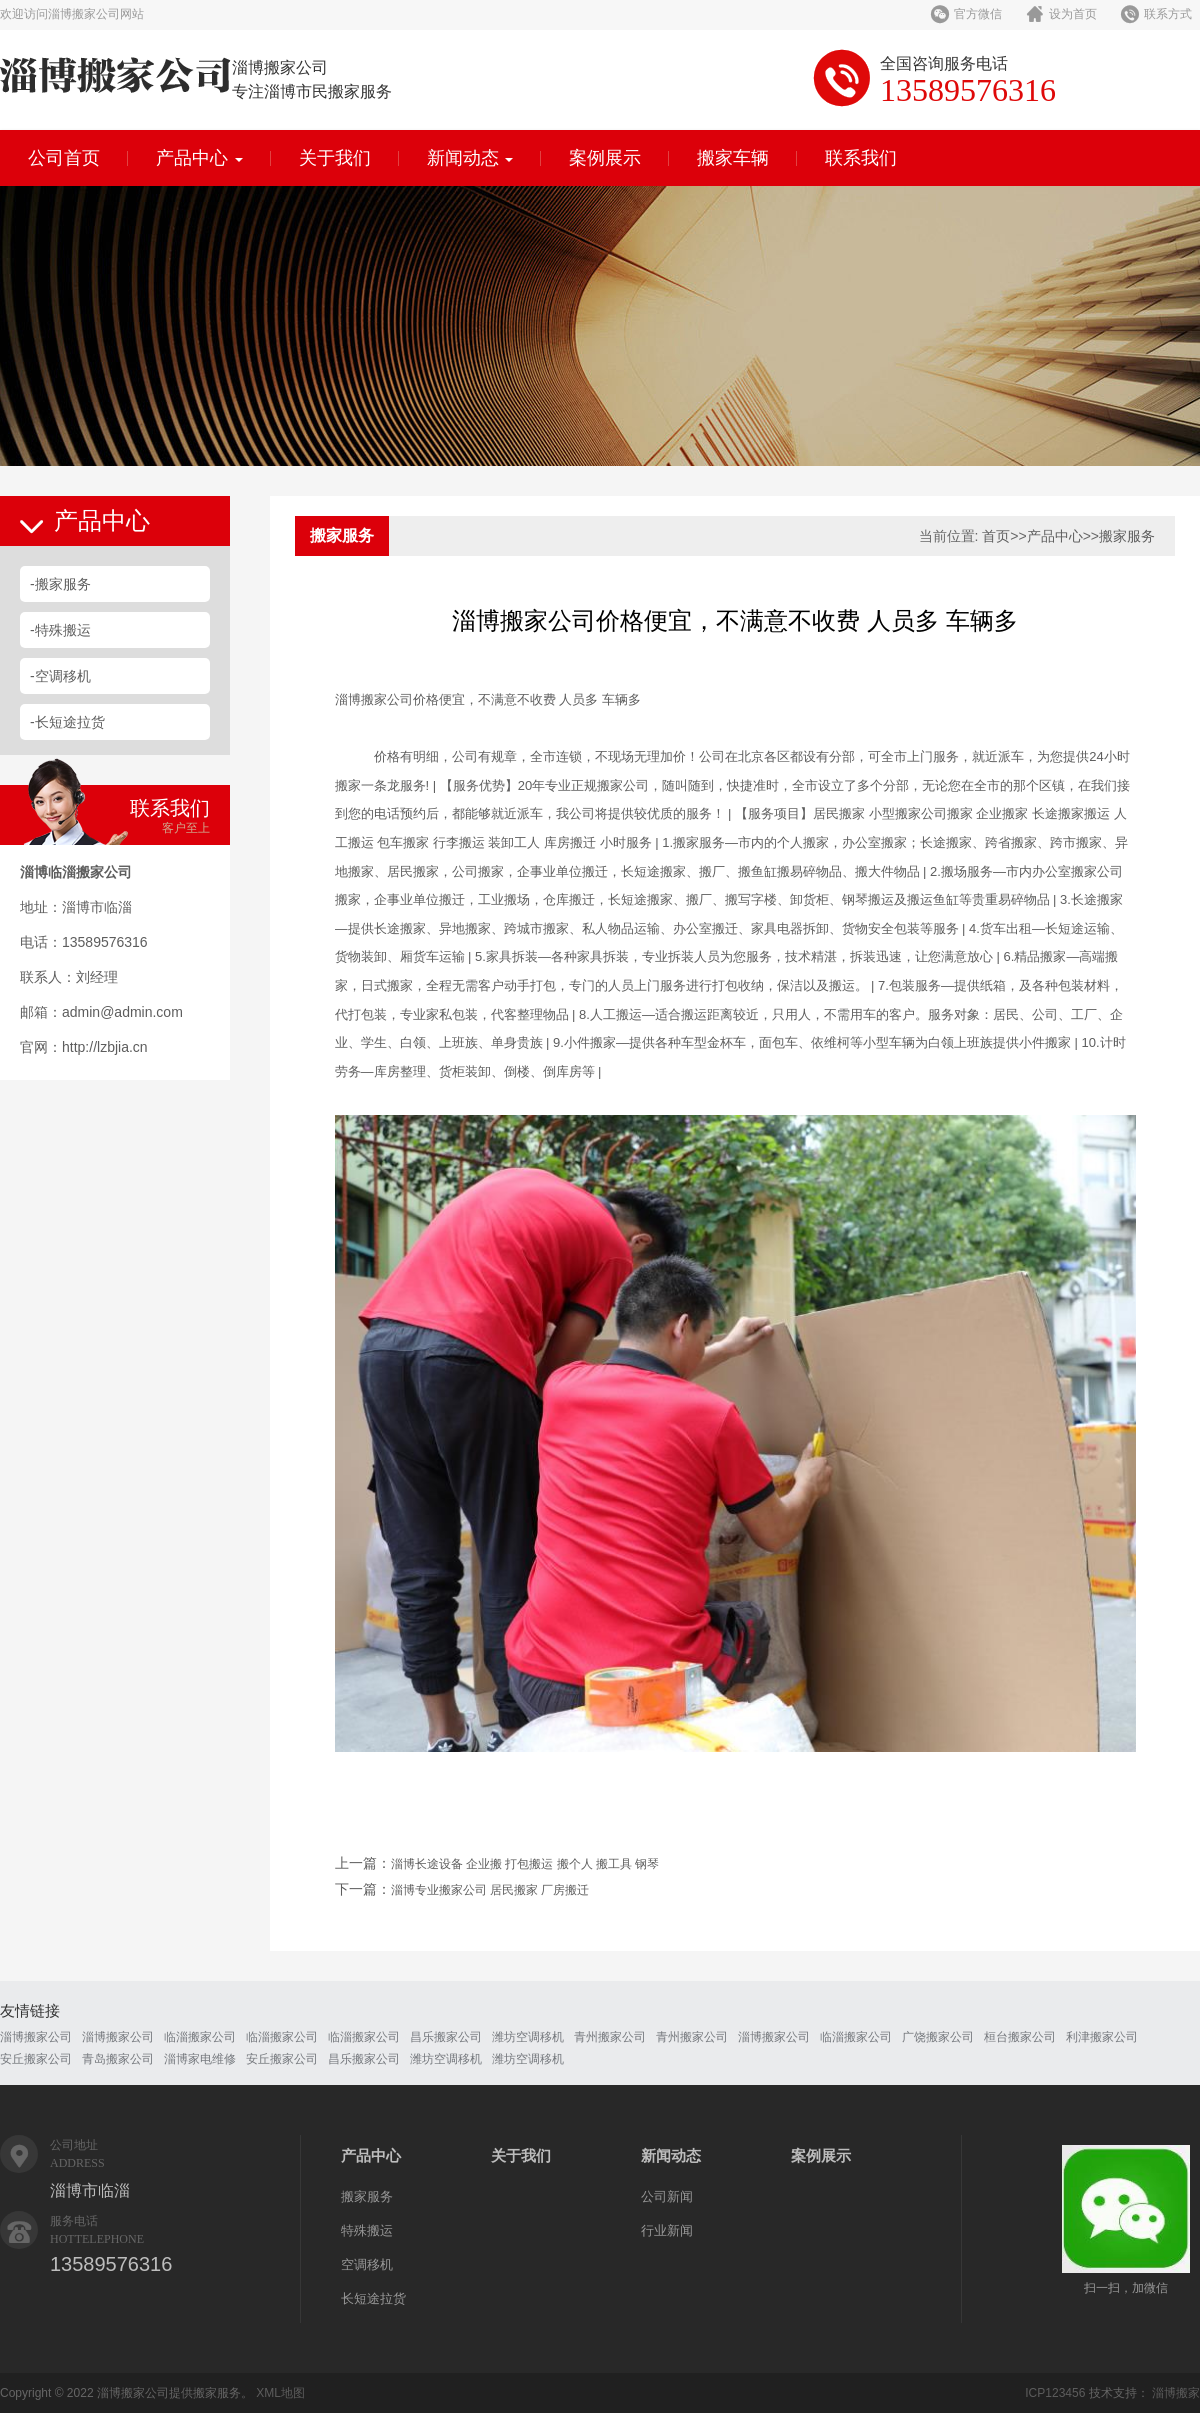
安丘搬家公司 (36, 2059)
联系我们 (861, 158)
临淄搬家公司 (200, 2037)
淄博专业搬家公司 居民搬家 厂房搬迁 (490, 1890)
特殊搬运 (367, 2230)
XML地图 (280, 2393)
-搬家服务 (60, 584)
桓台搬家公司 (1020, 2037)
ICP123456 (1055, 2393)
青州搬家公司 (610, 2037)
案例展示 (605, 158)
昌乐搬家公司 (446, 2037)
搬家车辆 (733, 158)
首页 (996, 536)
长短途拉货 (373, 2298)
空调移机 (367, 2264)
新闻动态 (470, 158)
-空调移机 (60, 676)
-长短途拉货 (67, 722)
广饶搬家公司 (938, 2037)
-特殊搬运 (60, 630)
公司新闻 (667, 2196)
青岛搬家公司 (118, 2059)
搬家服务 (1127, 536)
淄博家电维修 (200, 2059)
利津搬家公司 (1102, 2037)
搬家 (374, 699)
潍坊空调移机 (528, 2037)
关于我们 (335, 158)
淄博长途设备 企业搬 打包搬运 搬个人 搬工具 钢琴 (525, 1864)
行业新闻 (667, 2230)
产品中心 (199, 158)
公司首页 (64, 158)
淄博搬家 (1176, 2393)
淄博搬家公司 (36, 2037)
